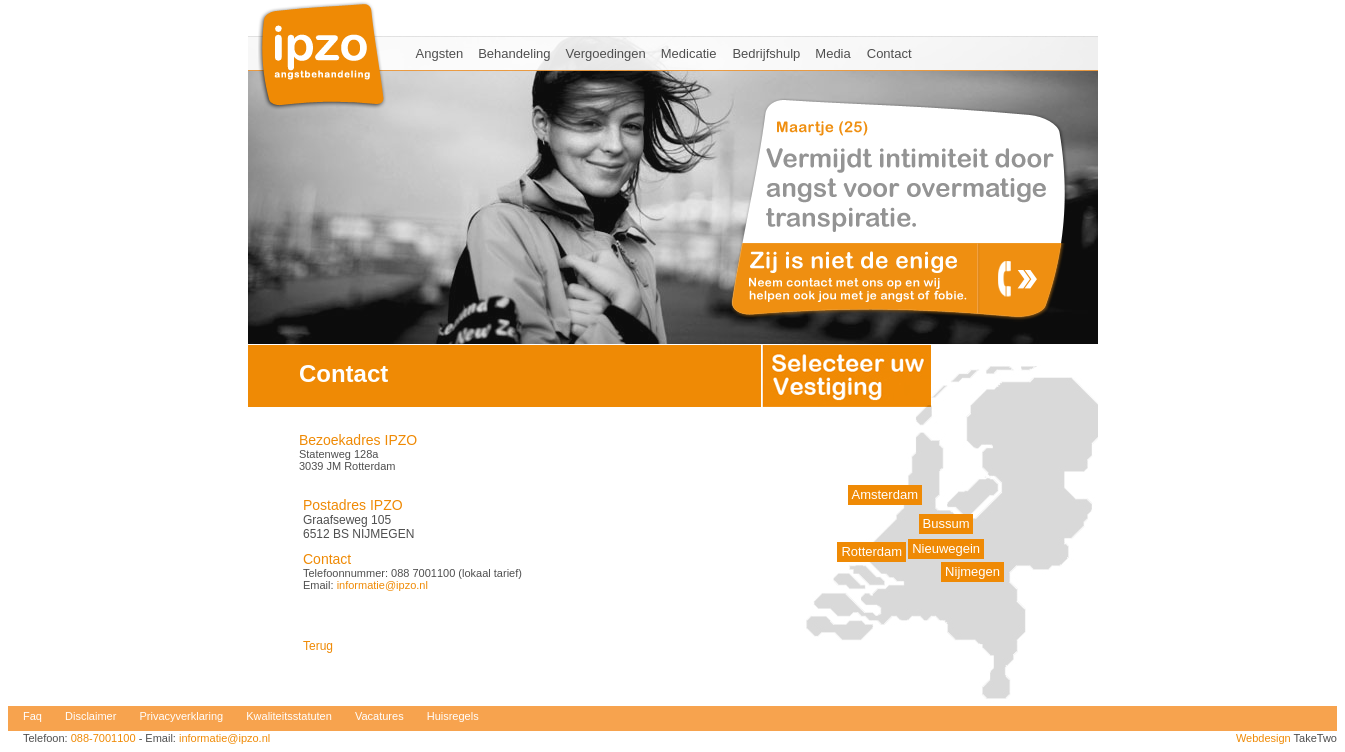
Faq (32, 716)
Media (832, 53)
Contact (889, 53)
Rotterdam (871, 551)
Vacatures (379, 716)
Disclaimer (90, 716)
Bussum (946, 523)
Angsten (440, 53)
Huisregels (453, 716)
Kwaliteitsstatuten (289, 716)
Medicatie (689, 53)
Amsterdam (885, 494)
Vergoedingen (606, 53)
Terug (318, 646)
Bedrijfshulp (766, 53)
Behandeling (514, 53)
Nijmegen (972, 571)
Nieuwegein (946, 548)
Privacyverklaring (181, 716)
